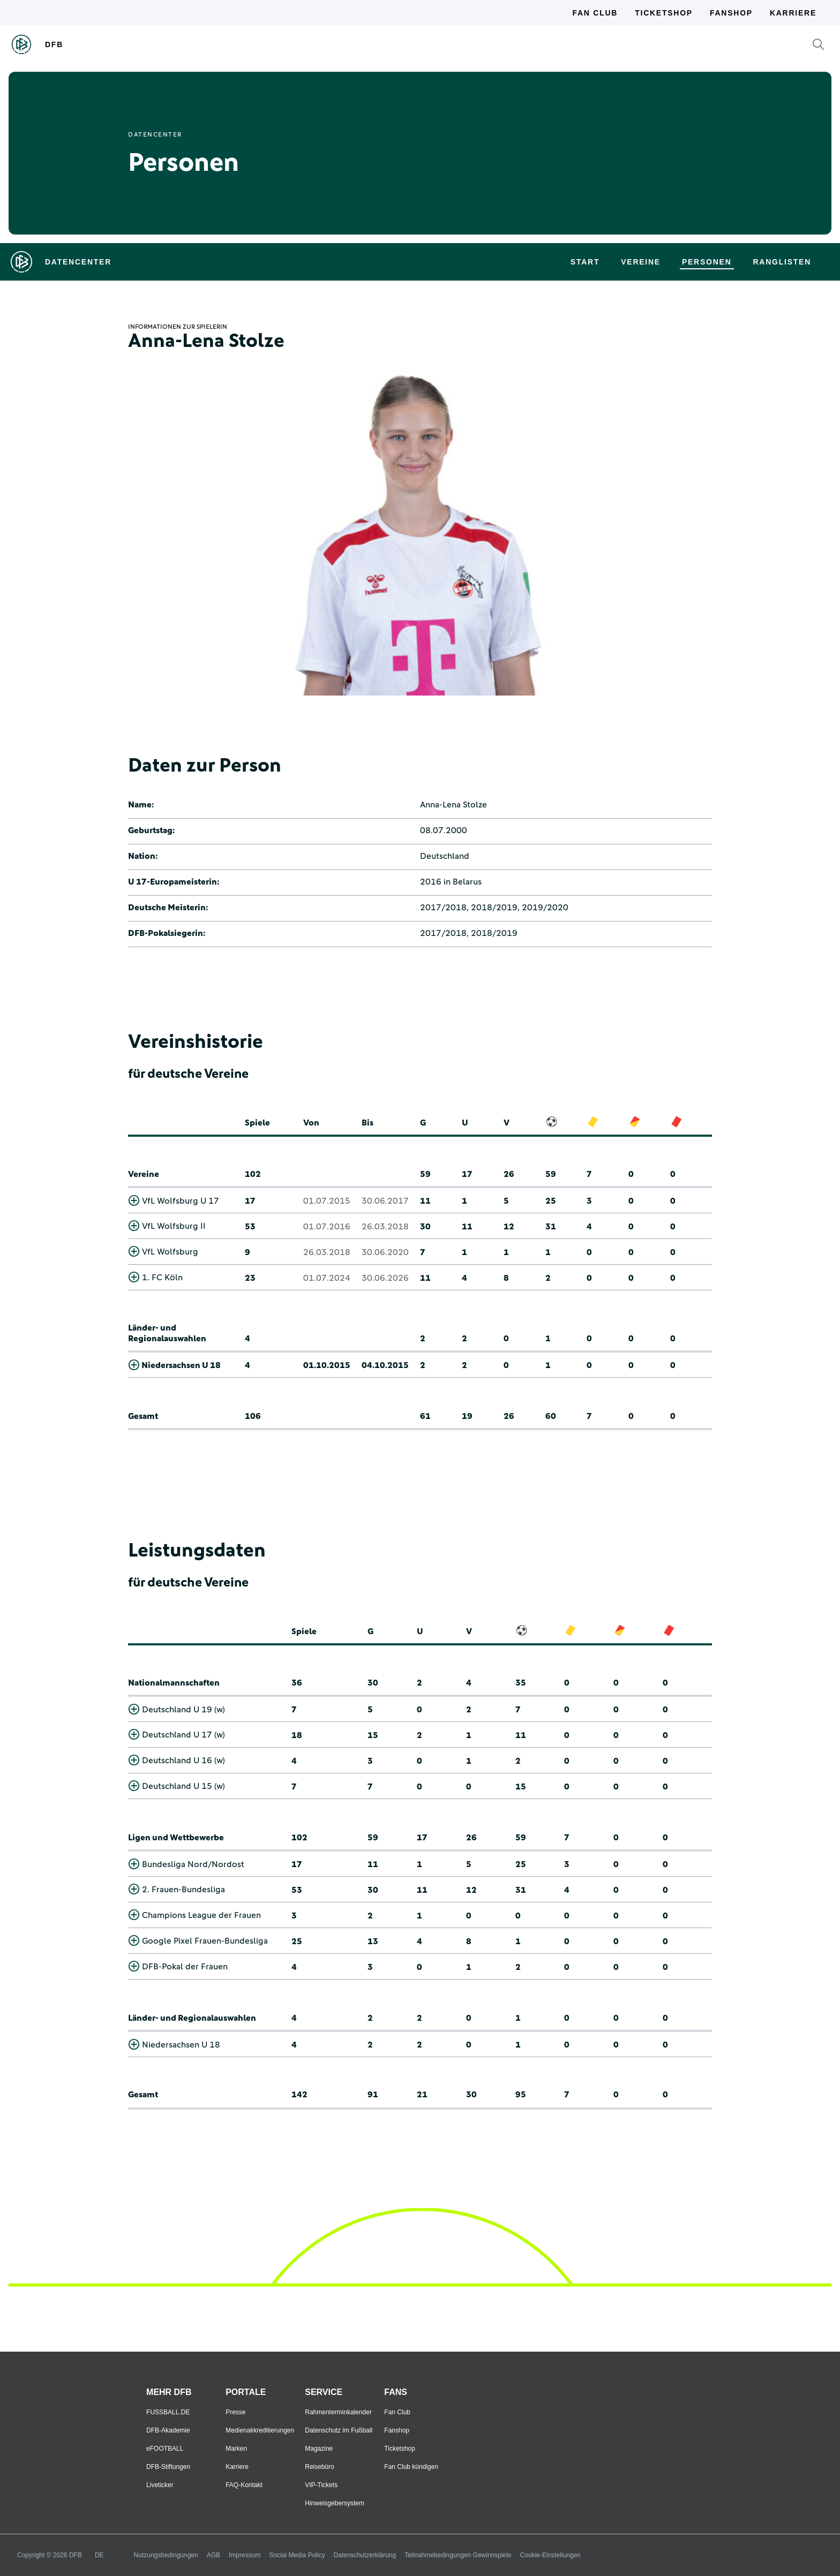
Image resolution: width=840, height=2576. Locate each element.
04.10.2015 (385, 1365)
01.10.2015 (326, 1365)
